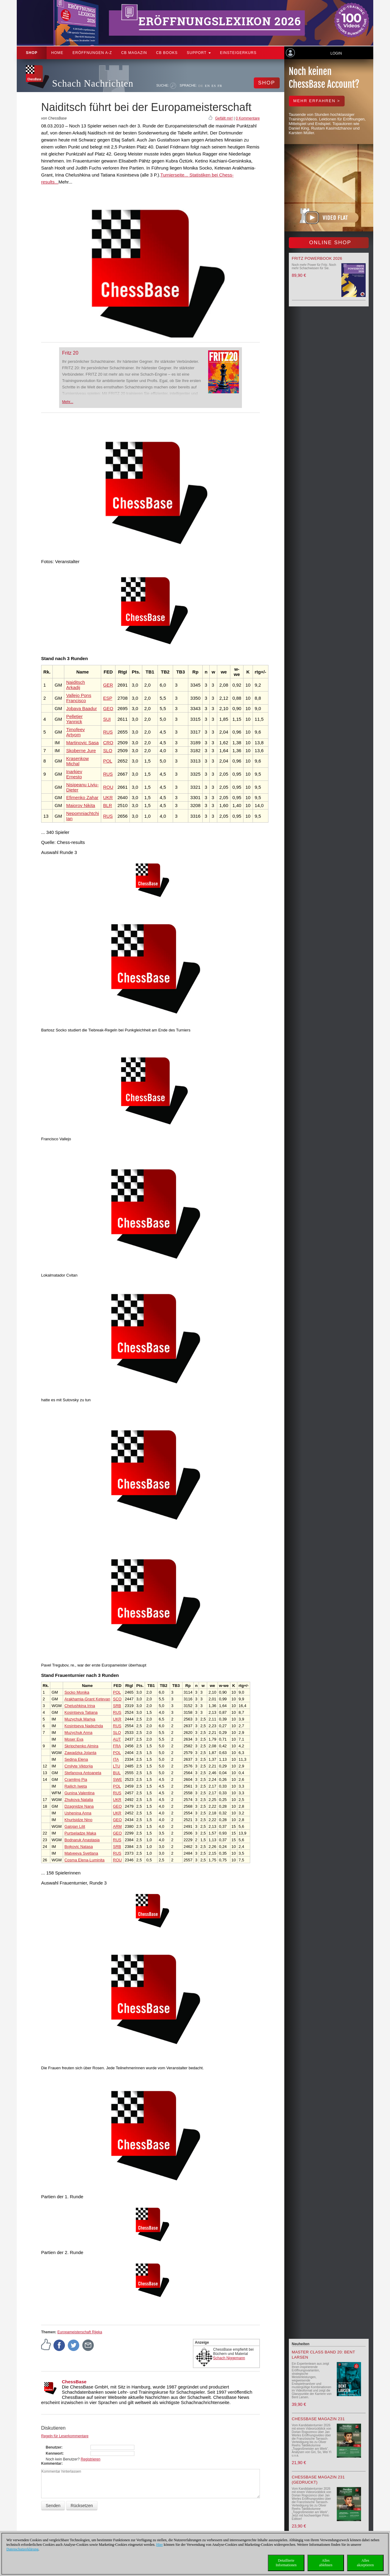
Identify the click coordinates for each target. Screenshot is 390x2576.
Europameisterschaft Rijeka (79, 2332)
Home (57, 53)
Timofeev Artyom (75, 732)
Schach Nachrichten (92, 83)
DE (201, 86)
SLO (107, 750)
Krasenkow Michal (77, 761)
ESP (107, 698)
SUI (107, 719)
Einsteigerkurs (238, 53)
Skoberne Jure (81, 750)
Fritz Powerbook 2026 (317, 258)
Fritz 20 (70, 352)
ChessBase (74, 2381)
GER (108, 685)
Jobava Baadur (81, 708)
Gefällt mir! (224, 118)
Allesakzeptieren (365, 2562)
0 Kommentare (248, 118)
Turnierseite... (174, 174)
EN (207, 86)
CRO (108, 742)
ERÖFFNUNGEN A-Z (92, 53)
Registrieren (91, 2459)
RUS (108, 731)
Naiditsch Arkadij (75, 685)
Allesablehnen (325, 2562)
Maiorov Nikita (80, 805)
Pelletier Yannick (74, 719)
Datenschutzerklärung (22, 2549)
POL (107, 760)
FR (220, 86)
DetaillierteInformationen (286, 2562)
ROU (108, 787)
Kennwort (54, 2453)
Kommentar (51, 2463)
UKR (108, 797)
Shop (31, 53)
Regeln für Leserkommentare (64, 2436)
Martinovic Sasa (82, 742)
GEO (108, 708)
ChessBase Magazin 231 (318, 2419)
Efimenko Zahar (82, 797)
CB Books (167, 53)
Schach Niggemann (229, 2358)
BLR (107, 805)
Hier (159, 2544)
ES (213, 86)
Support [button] (199, 53)
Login (336, 53)
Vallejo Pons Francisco (78, 698)
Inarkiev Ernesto (74, 774)
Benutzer (53, 2447)
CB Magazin (134, 53)
